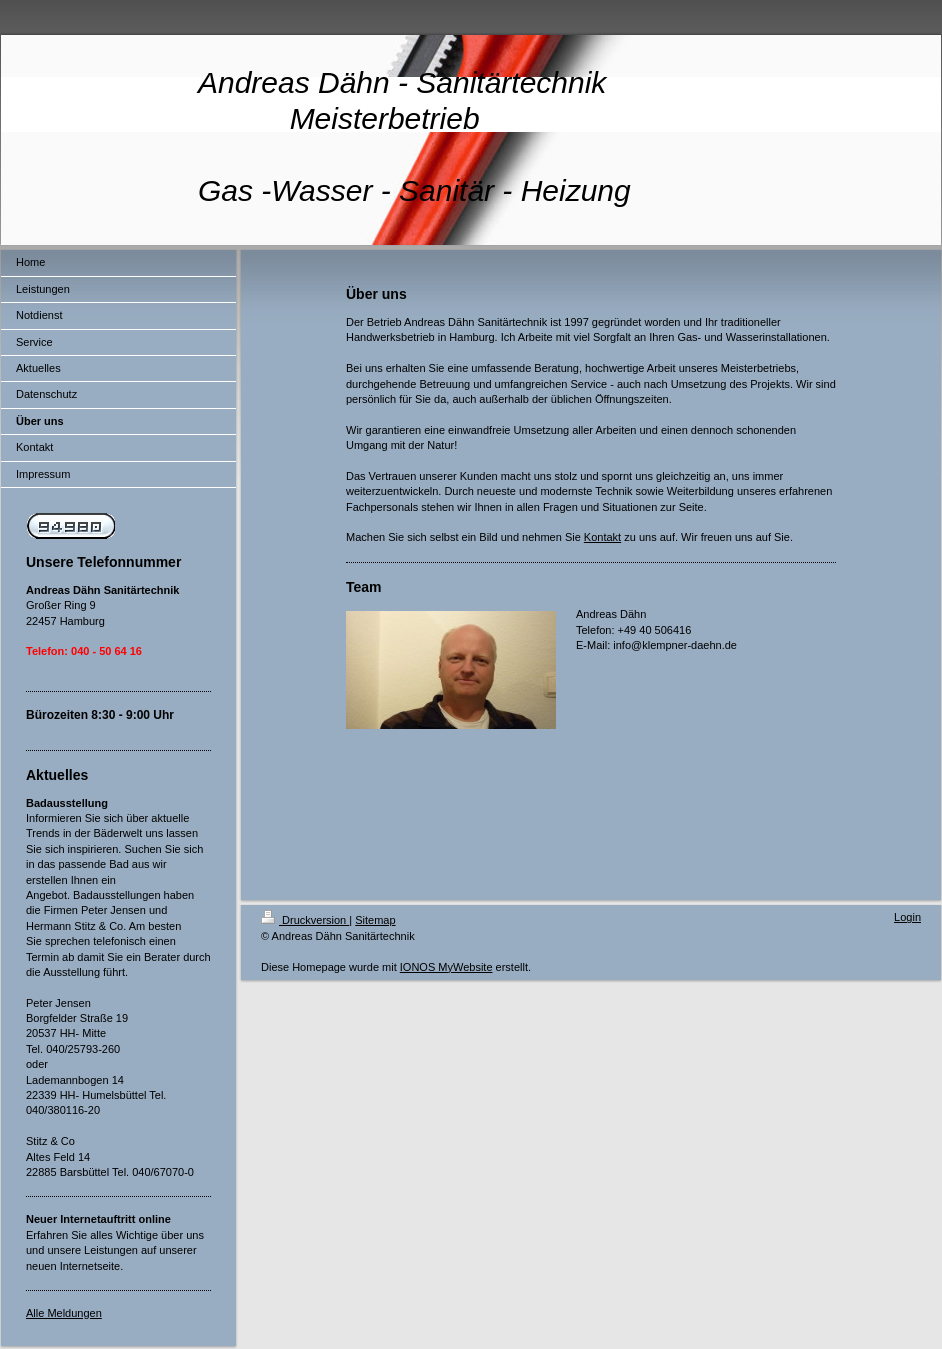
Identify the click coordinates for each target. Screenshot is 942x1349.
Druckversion (305, 920)
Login (907, 917)
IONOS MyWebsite (446, 967)
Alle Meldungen (64, 1313)
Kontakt (602, 537)
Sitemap (375, 920)
